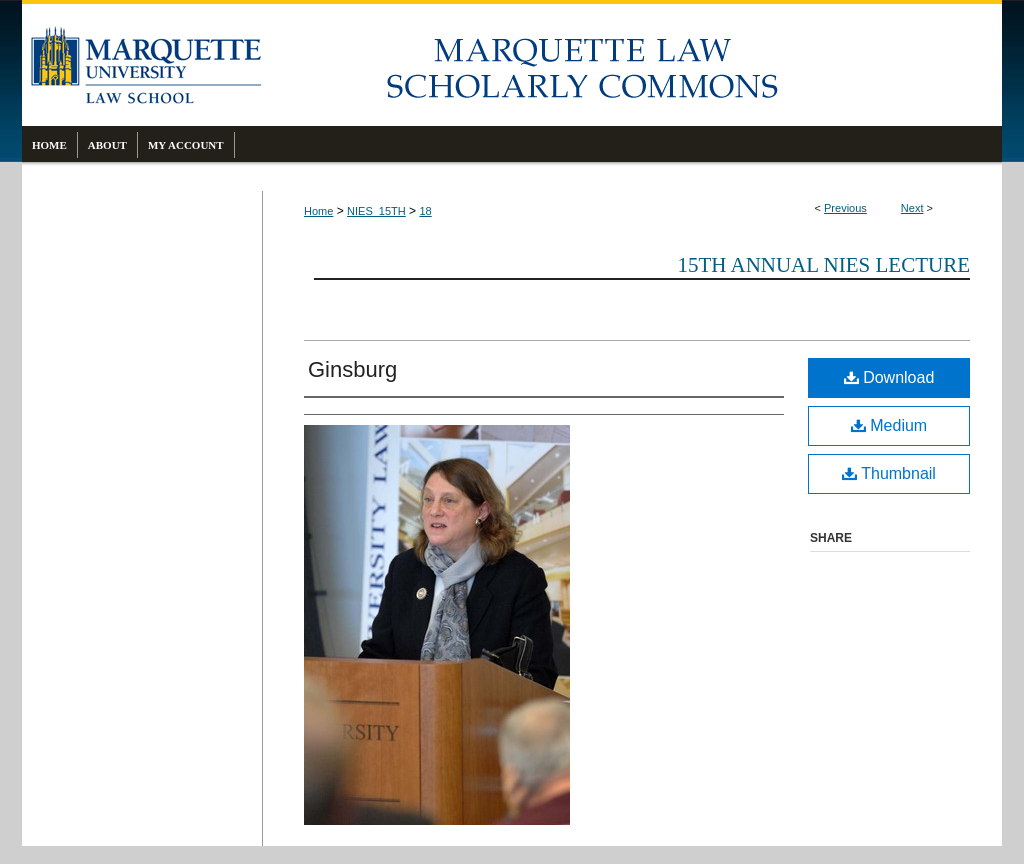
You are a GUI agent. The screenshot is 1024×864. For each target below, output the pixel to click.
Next (912, 208)
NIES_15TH (376, 211)
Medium (889, 425)
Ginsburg (352, 369)
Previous (845, 208)
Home (318, 211)
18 (425, 211)
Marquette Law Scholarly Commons (632, 65)
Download (889, 377)
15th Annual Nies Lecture (823, 265)
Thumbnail (889, 473)
